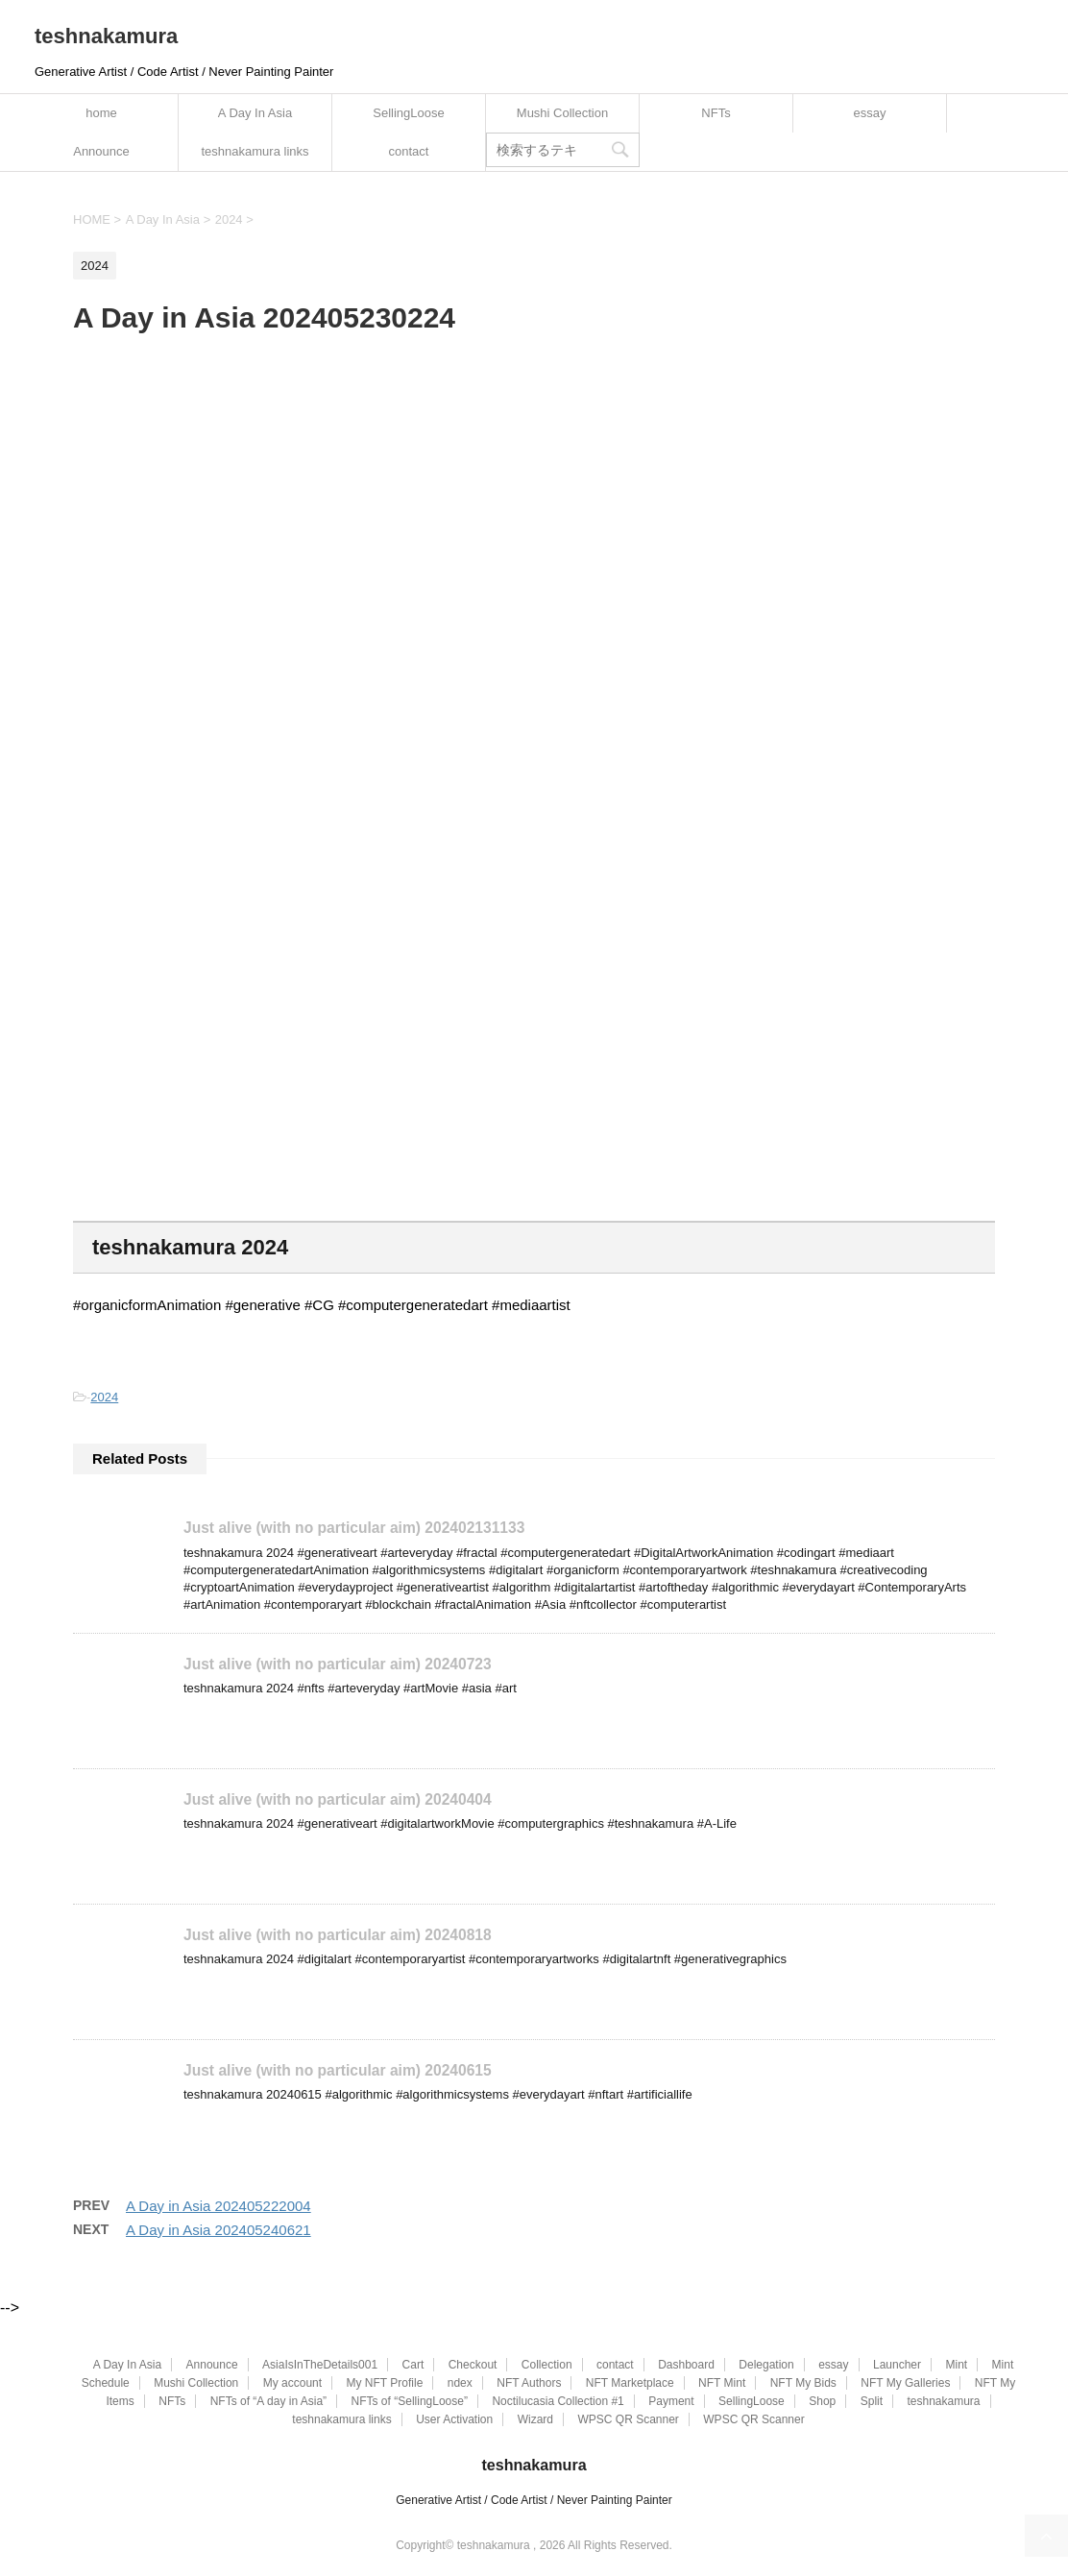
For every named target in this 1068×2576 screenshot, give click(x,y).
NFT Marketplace (630, 2382)
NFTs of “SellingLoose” (410, 2400)
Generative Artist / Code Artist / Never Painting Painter (533, 2498)
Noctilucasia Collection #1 (557, 2400)
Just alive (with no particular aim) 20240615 (337, 2069)
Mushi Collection (562, 113)
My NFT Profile (385, 2382)
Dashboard (686, 2363)
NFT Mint (721, 2382)
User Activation (454, 2418)
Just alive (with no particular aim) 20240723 (337, 1663)
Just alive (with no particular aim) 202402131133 (353, 1527)
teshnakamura (106, 36)
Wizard (535, 2418)
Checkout (473, 2363)
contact (409, 151)
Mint (956, 2363)
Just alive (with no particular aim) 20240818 (337, 1934)
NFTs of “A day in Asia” (268, 2400)
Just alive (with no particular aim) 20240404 (337, 1798)
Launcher (897, 2363)
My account (292, 2382)
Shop (822, 2400)
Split (872, 2400)
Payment (670, 2400)
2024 (104, 1397)
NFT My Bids (803, 2382)
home (101, 113)
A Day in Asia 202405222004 (218, 2205)
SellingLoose (408, 113)
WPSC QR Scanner (627, 2418)
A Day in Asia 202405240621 (218, 2229)
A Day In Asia (255, 113)
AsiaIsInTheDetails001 (319, 2363)
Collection (547, 2363)
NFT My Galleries (905, 2382)
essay (870, 113)
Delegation (766, 2363)
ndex (460, 2382)
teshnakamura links (255, 151)
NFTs (715, 113)
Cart (413, 2363)
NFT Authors (529, 2382)
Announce (101, 151)
